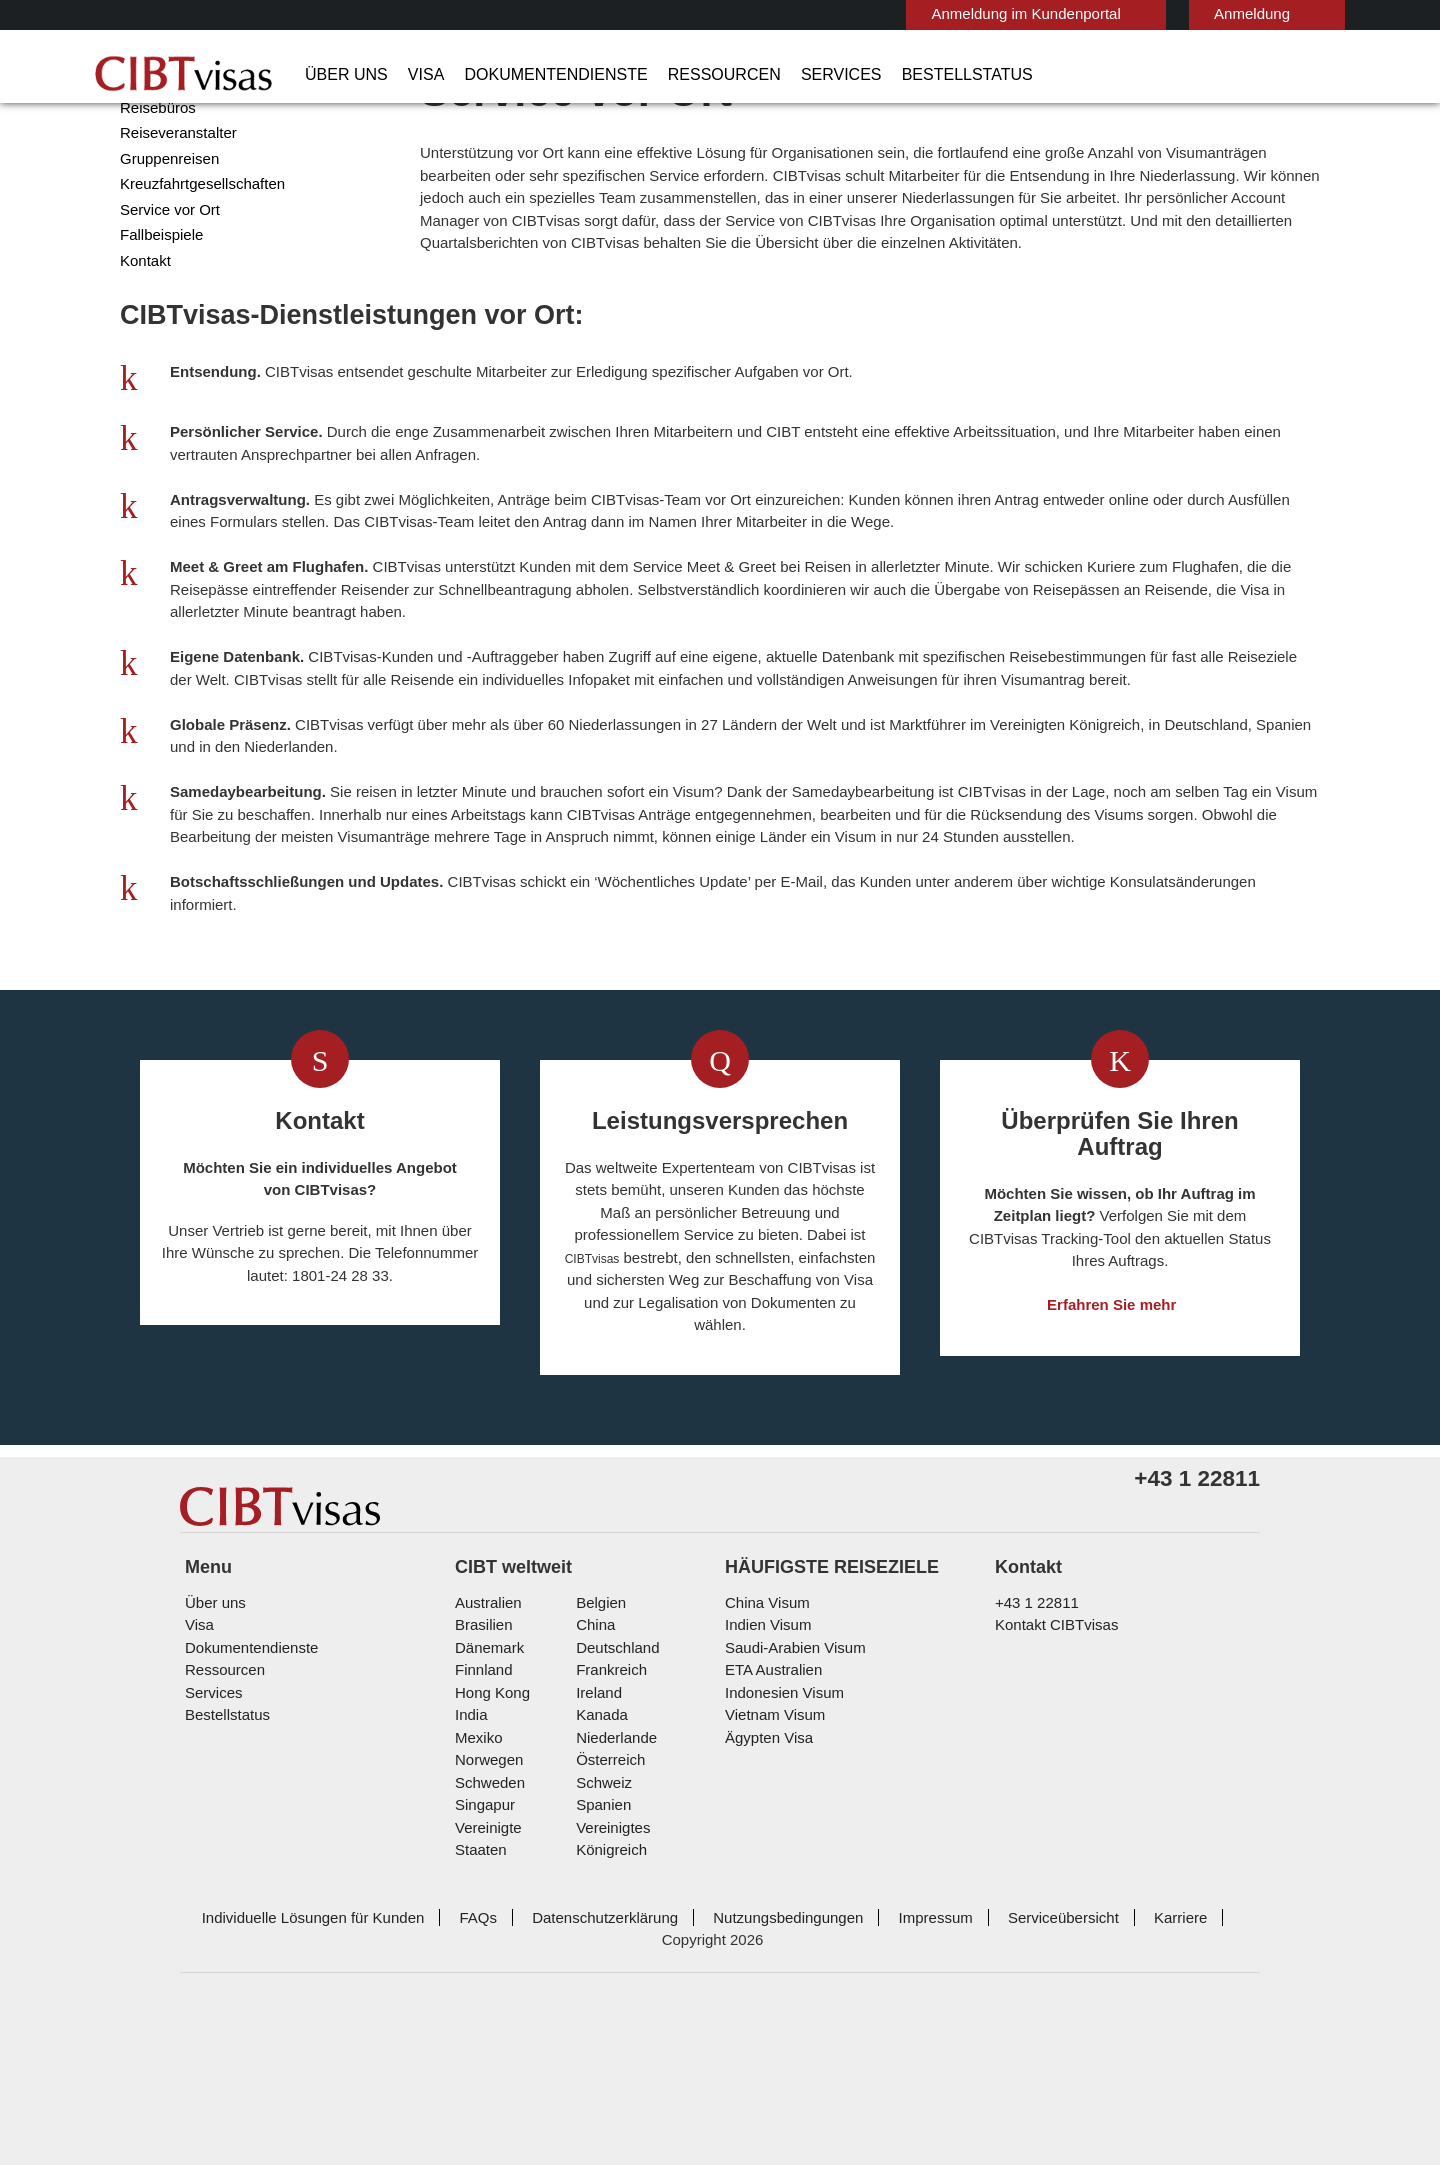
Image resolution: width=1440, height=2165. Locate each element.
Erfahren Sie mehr (1112, 1402)
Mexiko (477, 1895)
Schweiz (601, 1940)
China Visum (762, 1760)
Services (775, 75)
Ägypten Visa (765, 1895)
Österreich (608, 1917)
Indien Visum (764, 1782)
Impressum (892, 2052)
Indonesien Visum (780, 1850)
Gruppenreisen (166, 236)
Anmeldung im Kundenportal (939, 13)
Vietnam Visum (770, 1872)
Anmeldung (1154, 13)
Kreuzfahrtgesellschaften (199, 261)
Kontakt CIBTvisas (1053, 1782)
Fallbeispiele (158, 312)
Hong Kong (490, 1850)
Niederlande (613, 1895)
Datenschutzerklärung (574, 2052)
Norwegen (488, 1917)
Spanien (600, 1962)
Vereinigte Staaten (514, 1985)
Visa (410, 75)
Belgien (599, 1760)
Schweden (488, 1940)
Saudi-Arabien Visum (788, 1805)
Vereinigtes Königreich (646, 1985)
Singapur (482, 1962)
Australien (487, 1760)
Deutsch (1288, 12)
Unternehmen (164, 134)
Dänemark (486, 1805)
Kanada (598, 1872)
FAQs (453, 2052)
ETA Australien (771, 1827)
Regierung (152, 159)
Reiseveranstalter (176, 210)
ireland (596, 1850)
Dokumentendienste (526, 75)
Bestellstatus (884, 75)
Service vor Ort (166, 287)
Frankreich (608, 1827)
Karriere (1126, 2052)
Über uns (340, 75)
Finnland (481, 1827)
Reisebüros (155, 185)
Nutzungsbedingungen (751, 2052)
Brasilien (482, 1782)
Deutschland (615, 1805)
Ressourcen (675, 75)
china (592, 1782)
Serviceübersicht (1014, 2052)
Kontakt (145, 338)
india (470, 1872)
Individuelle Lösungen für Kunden (298, 2052)
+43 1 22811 (1030, 1760)
